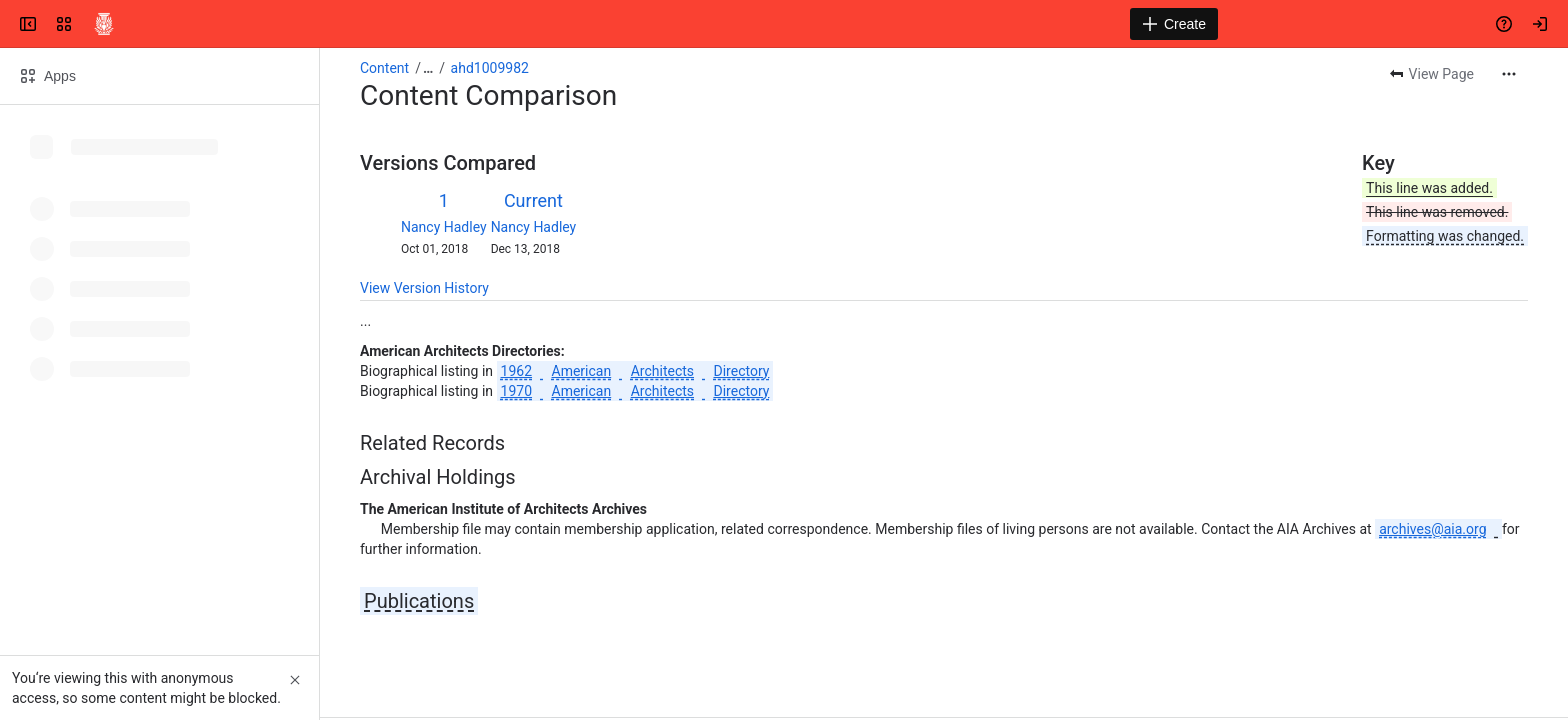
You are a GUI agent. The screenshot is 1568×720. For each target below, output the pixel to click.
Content (384, 68)
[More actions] (1509, 74)
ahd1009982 (490, 68)
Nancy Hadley (444, 227)
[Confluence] (104, 24)
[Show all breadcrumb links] (428, 68)
